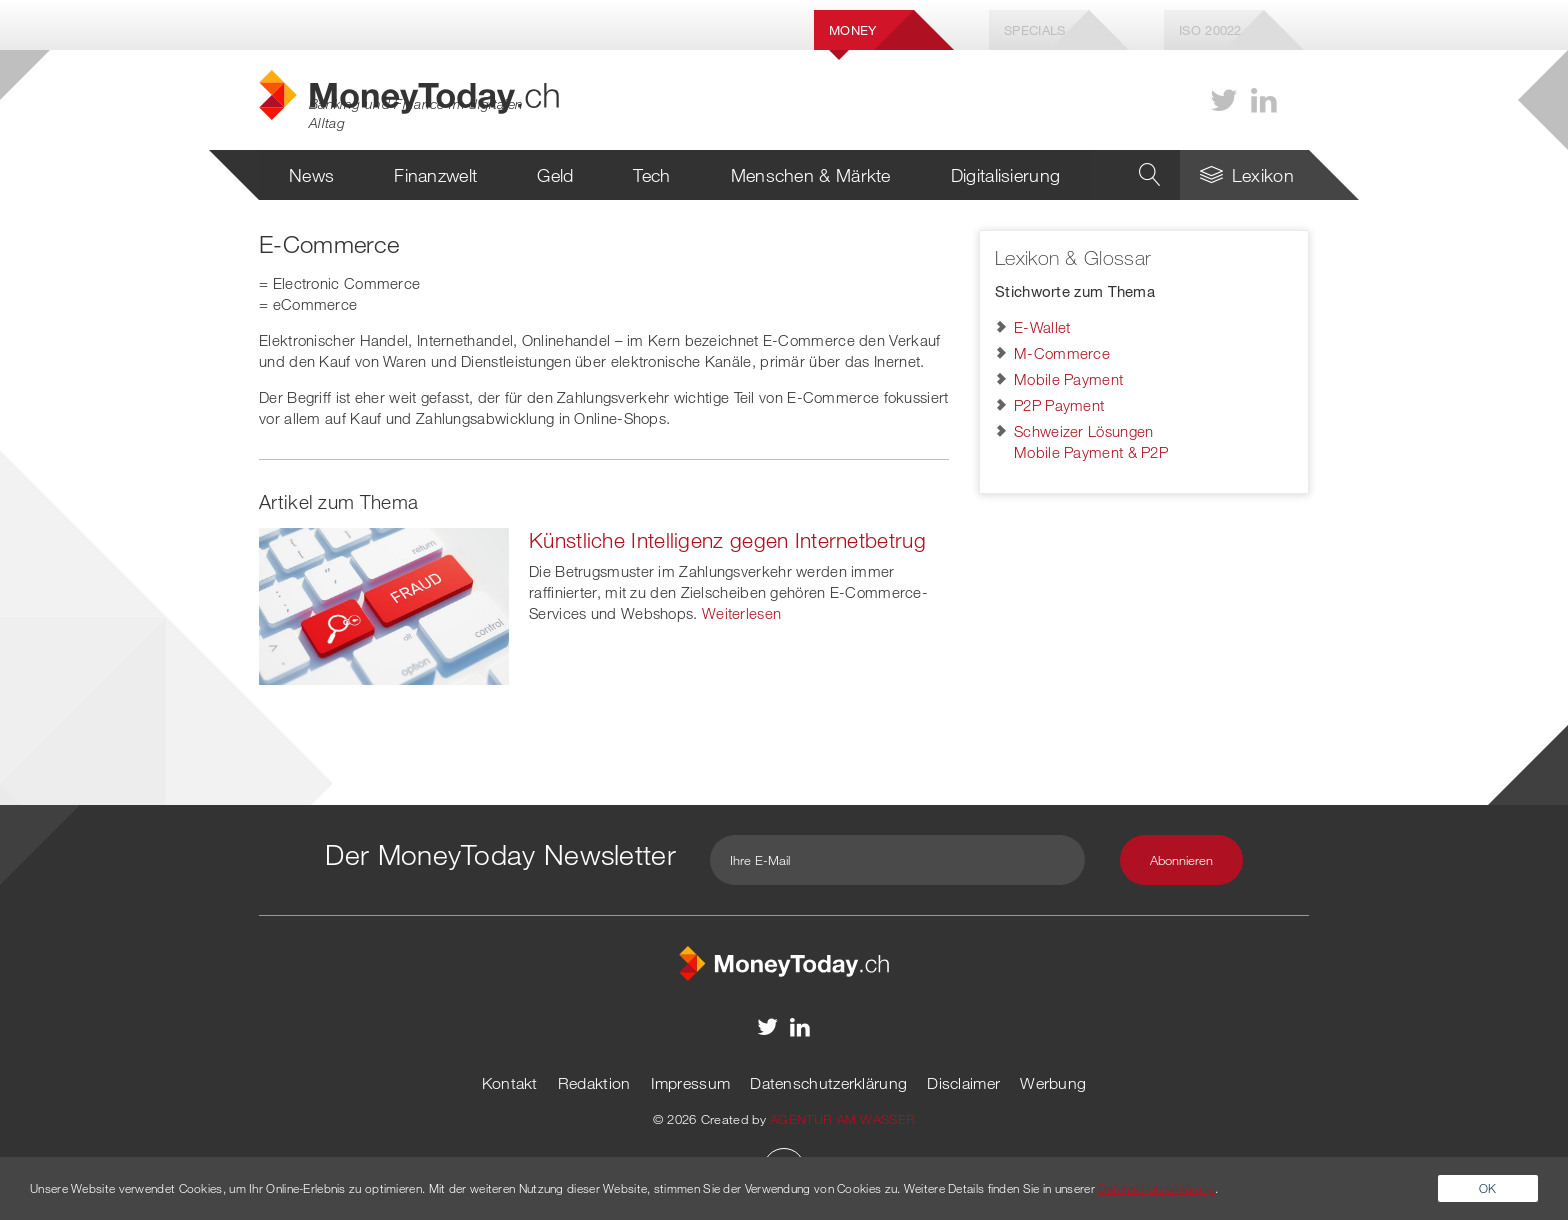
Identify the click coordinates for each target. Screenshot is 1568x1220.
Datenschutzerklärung (828, 1083)
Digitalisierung (1006, 175)
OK (1488, 1188)
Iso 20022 (1210, 30)
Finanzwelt (435, 175)
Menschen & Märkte (811, 175)
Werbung (1053, 1083)
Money (853, 30)
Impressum (691, 1083)
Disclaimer (963, 1083)
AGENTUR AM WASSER (842, 1119)
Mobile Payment (1068, 379)
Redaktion (594, 1083)
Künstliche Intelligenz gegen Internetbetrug (727, 540)
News (311, 175)
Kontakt (510, 1083)
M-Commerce (1062, 353)
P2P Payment (1059, 405)
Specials (1034, 30)
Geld (555, 175)
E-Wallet (1042, 327)
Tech (651, 175)
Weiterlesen (741, 613)
